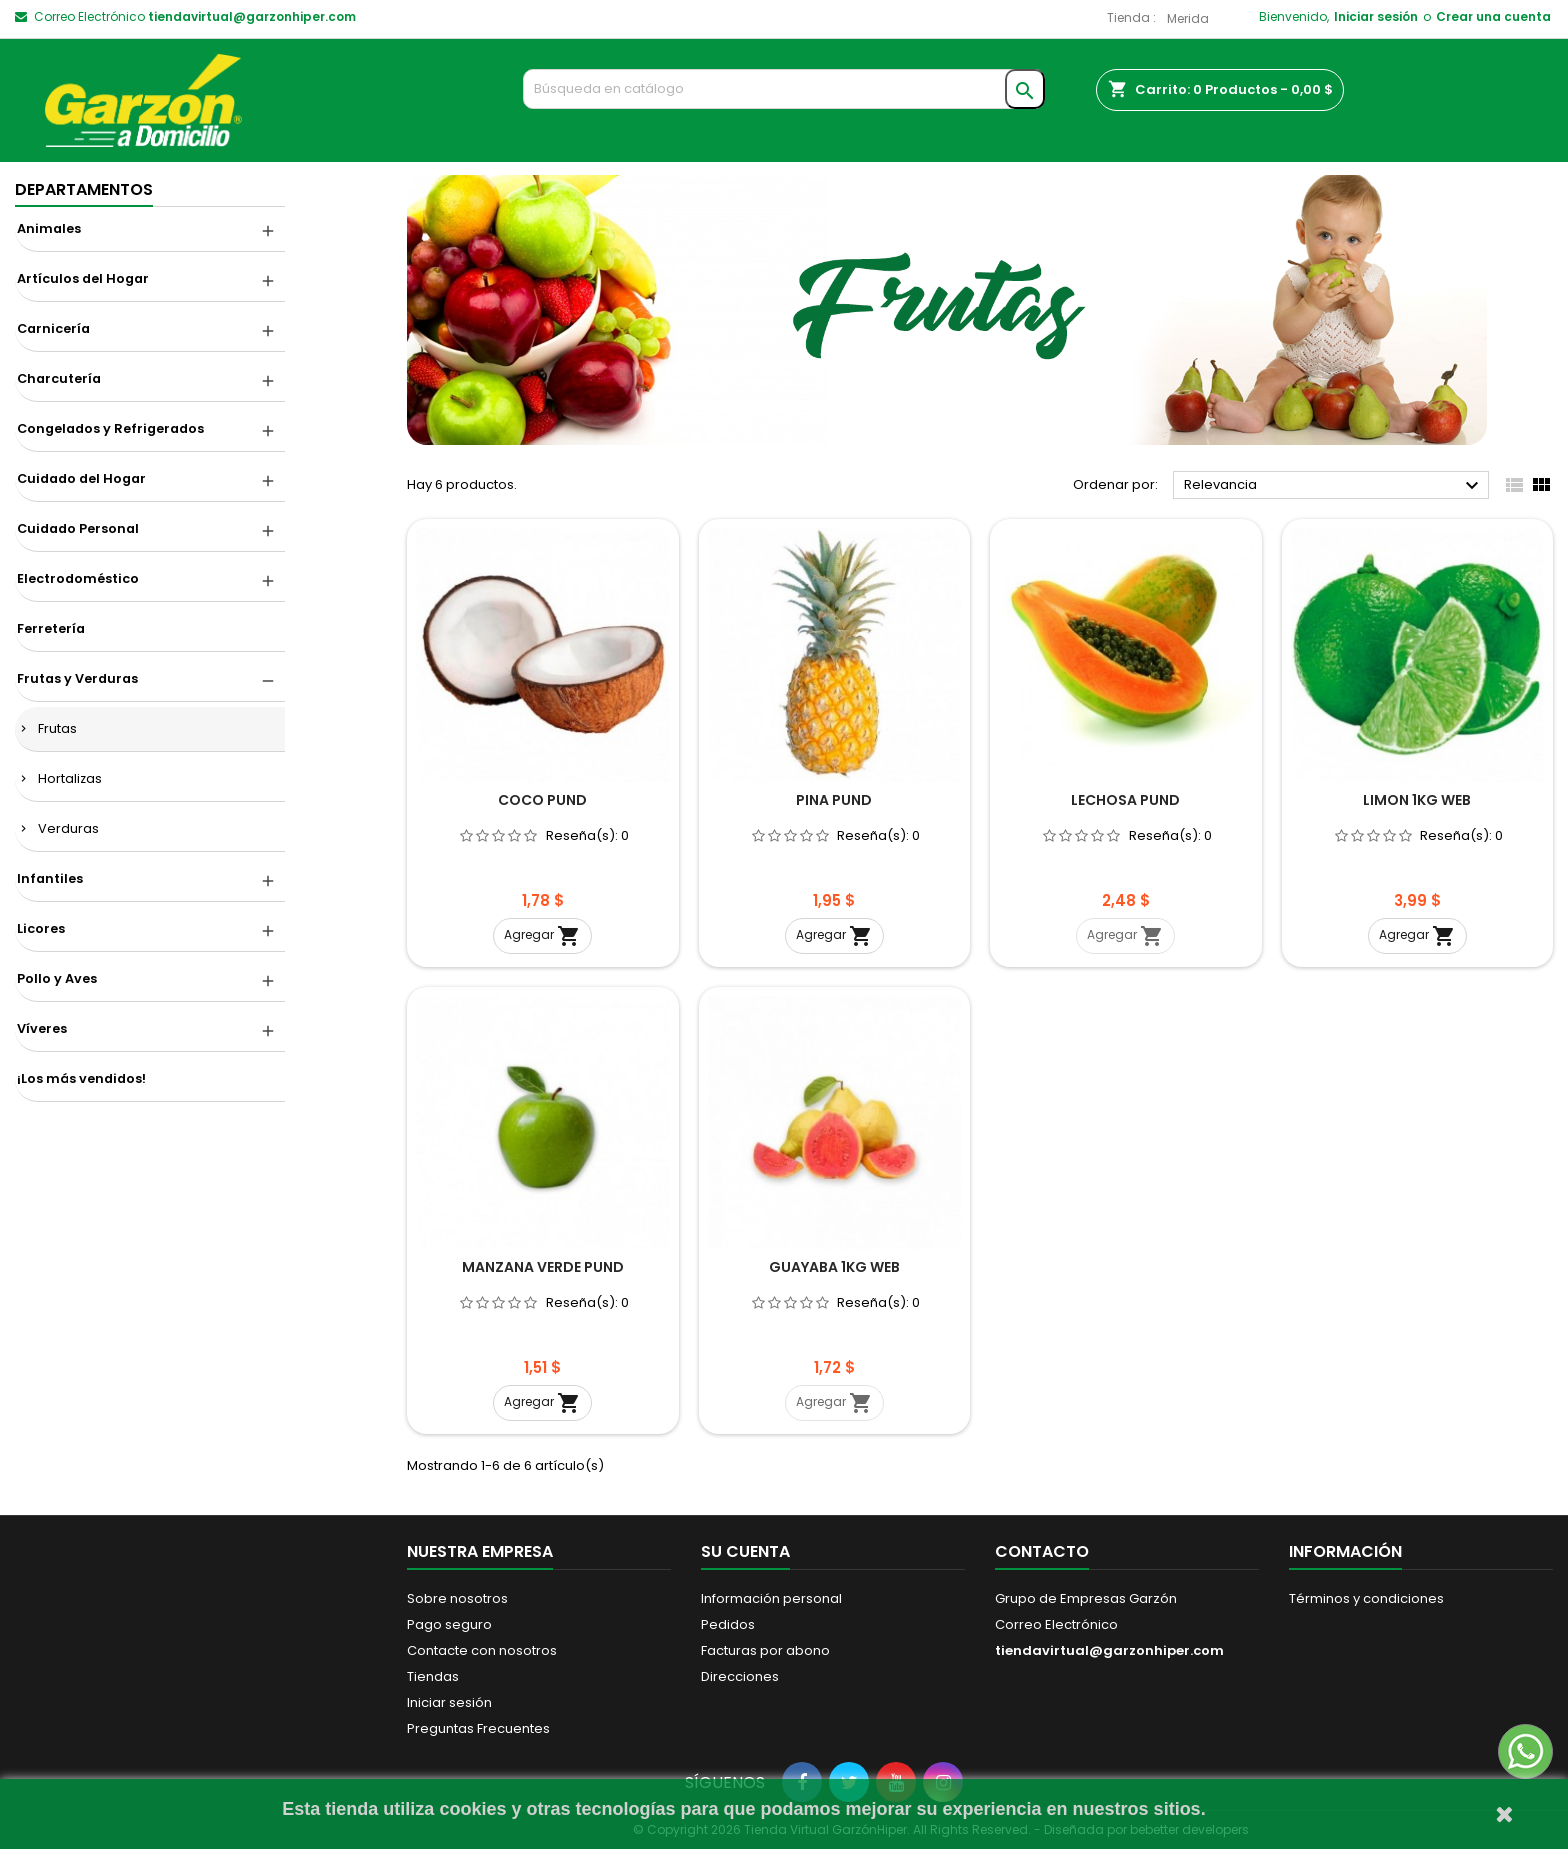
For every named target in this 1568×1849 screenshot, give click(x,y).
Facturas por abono (765, 1650)
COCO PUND (542, 800)
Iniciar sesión (1376, 16)
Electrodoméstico (78, 578)
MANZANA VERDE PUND (543, 1267)
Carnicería (53, 328)
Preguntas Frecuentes (478, 1728)
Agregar (542, 936)
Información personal (771, 1598)
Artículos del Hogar (83, 278)
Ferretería (51, 628)
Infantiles (50, 878)
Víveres (42, 1028)
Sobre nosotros (457, 1598)
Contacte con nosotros (482, 1650)
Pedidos (728, 1624)
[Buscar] (784, 89)
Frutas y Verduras (77, 678)
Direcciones (740, 1676)
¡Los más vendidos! (81, 1078)
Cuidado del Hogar (81, 478)
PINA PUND (834, 800)
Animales (49, 228)
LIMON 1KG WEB (1417, 800)
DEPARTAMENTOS (84, 189)
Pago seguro (449, 1624)
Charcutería (59, 378)
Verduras (68, 828)
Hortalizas (70, 778)
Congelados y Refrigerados (110, 428)
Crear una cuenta (1493, 16)
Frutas (57, 728)
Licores (41, 928)
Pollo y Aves (57, 978)
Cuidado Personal (78, 528)
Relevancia (1334, 486)
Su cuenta (745, 1551)
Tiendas (433, 1676)
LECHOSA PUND (1125, 800)
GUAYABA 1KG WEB (834, 1267)
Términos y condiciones (1366, 1598)
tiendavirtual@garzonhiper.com (252, 16)
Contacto (1042, 1551)
